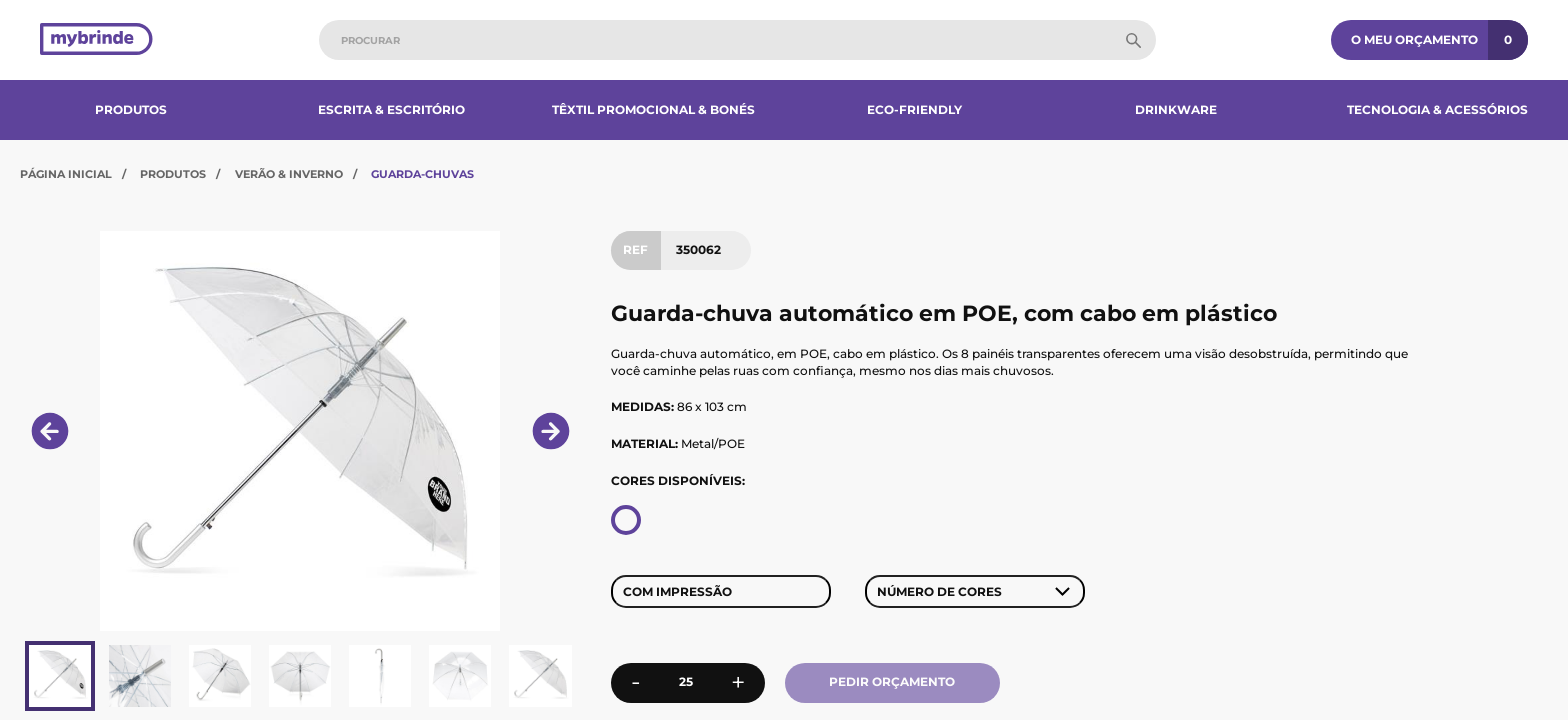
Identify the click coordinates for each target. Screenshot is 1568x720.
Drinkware (1176, 109)
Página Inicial (66, 174)
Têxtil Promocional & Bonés (653, 109)
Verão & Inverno (289, 174)
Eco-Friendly (914, 109)
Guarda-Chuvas (422, 174)
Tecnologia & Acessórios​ (1437, 109)
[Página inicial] (96, 40)
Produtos (131, 109)
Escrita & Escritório (391, 109)
